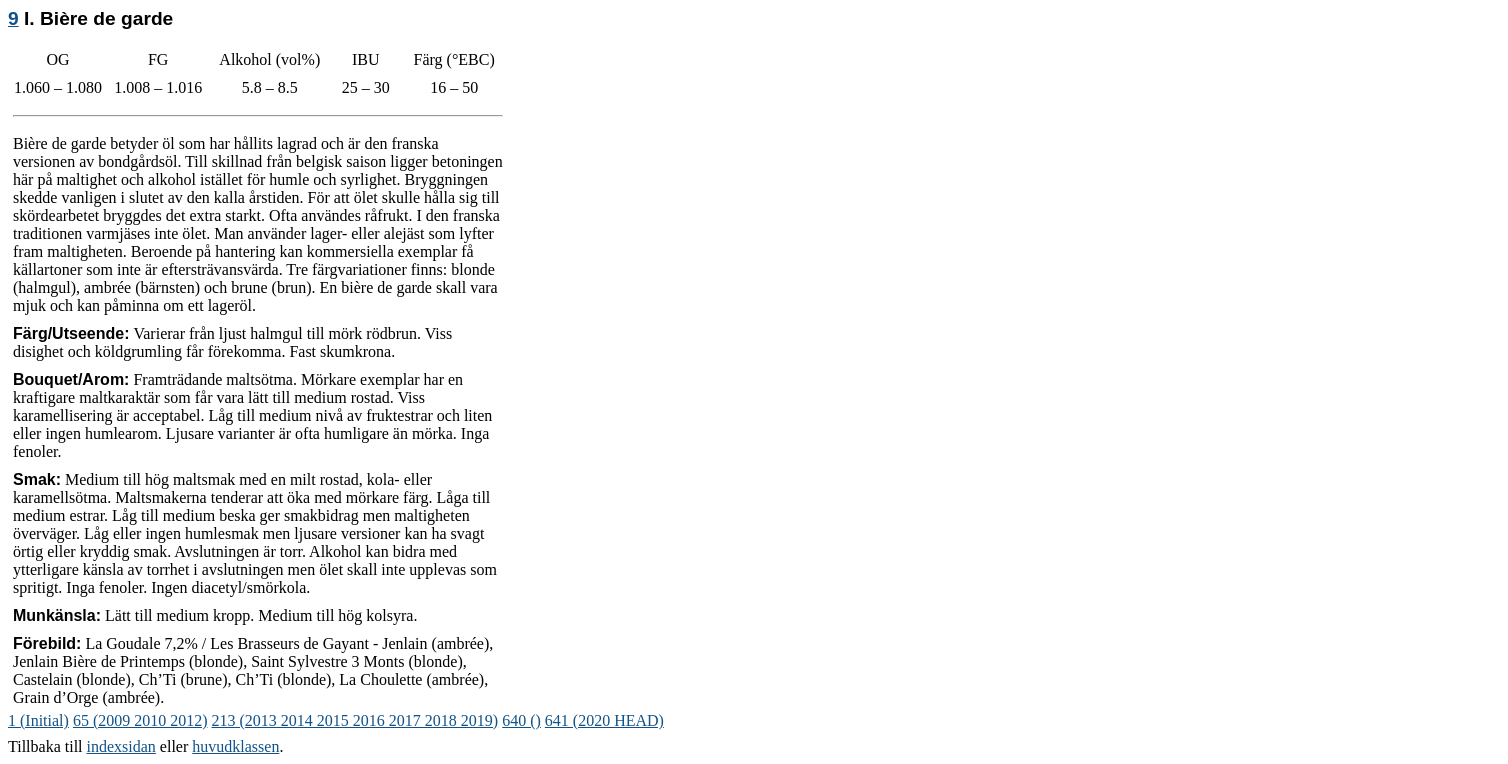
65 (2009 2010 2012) (140, 720)
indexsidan (121, 746)
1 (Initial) (38, 720)
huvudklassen (235, 746)
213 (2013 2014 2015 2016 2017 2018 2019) (355, 720)
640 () (521, 720)
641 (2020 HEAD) (604, 720)
